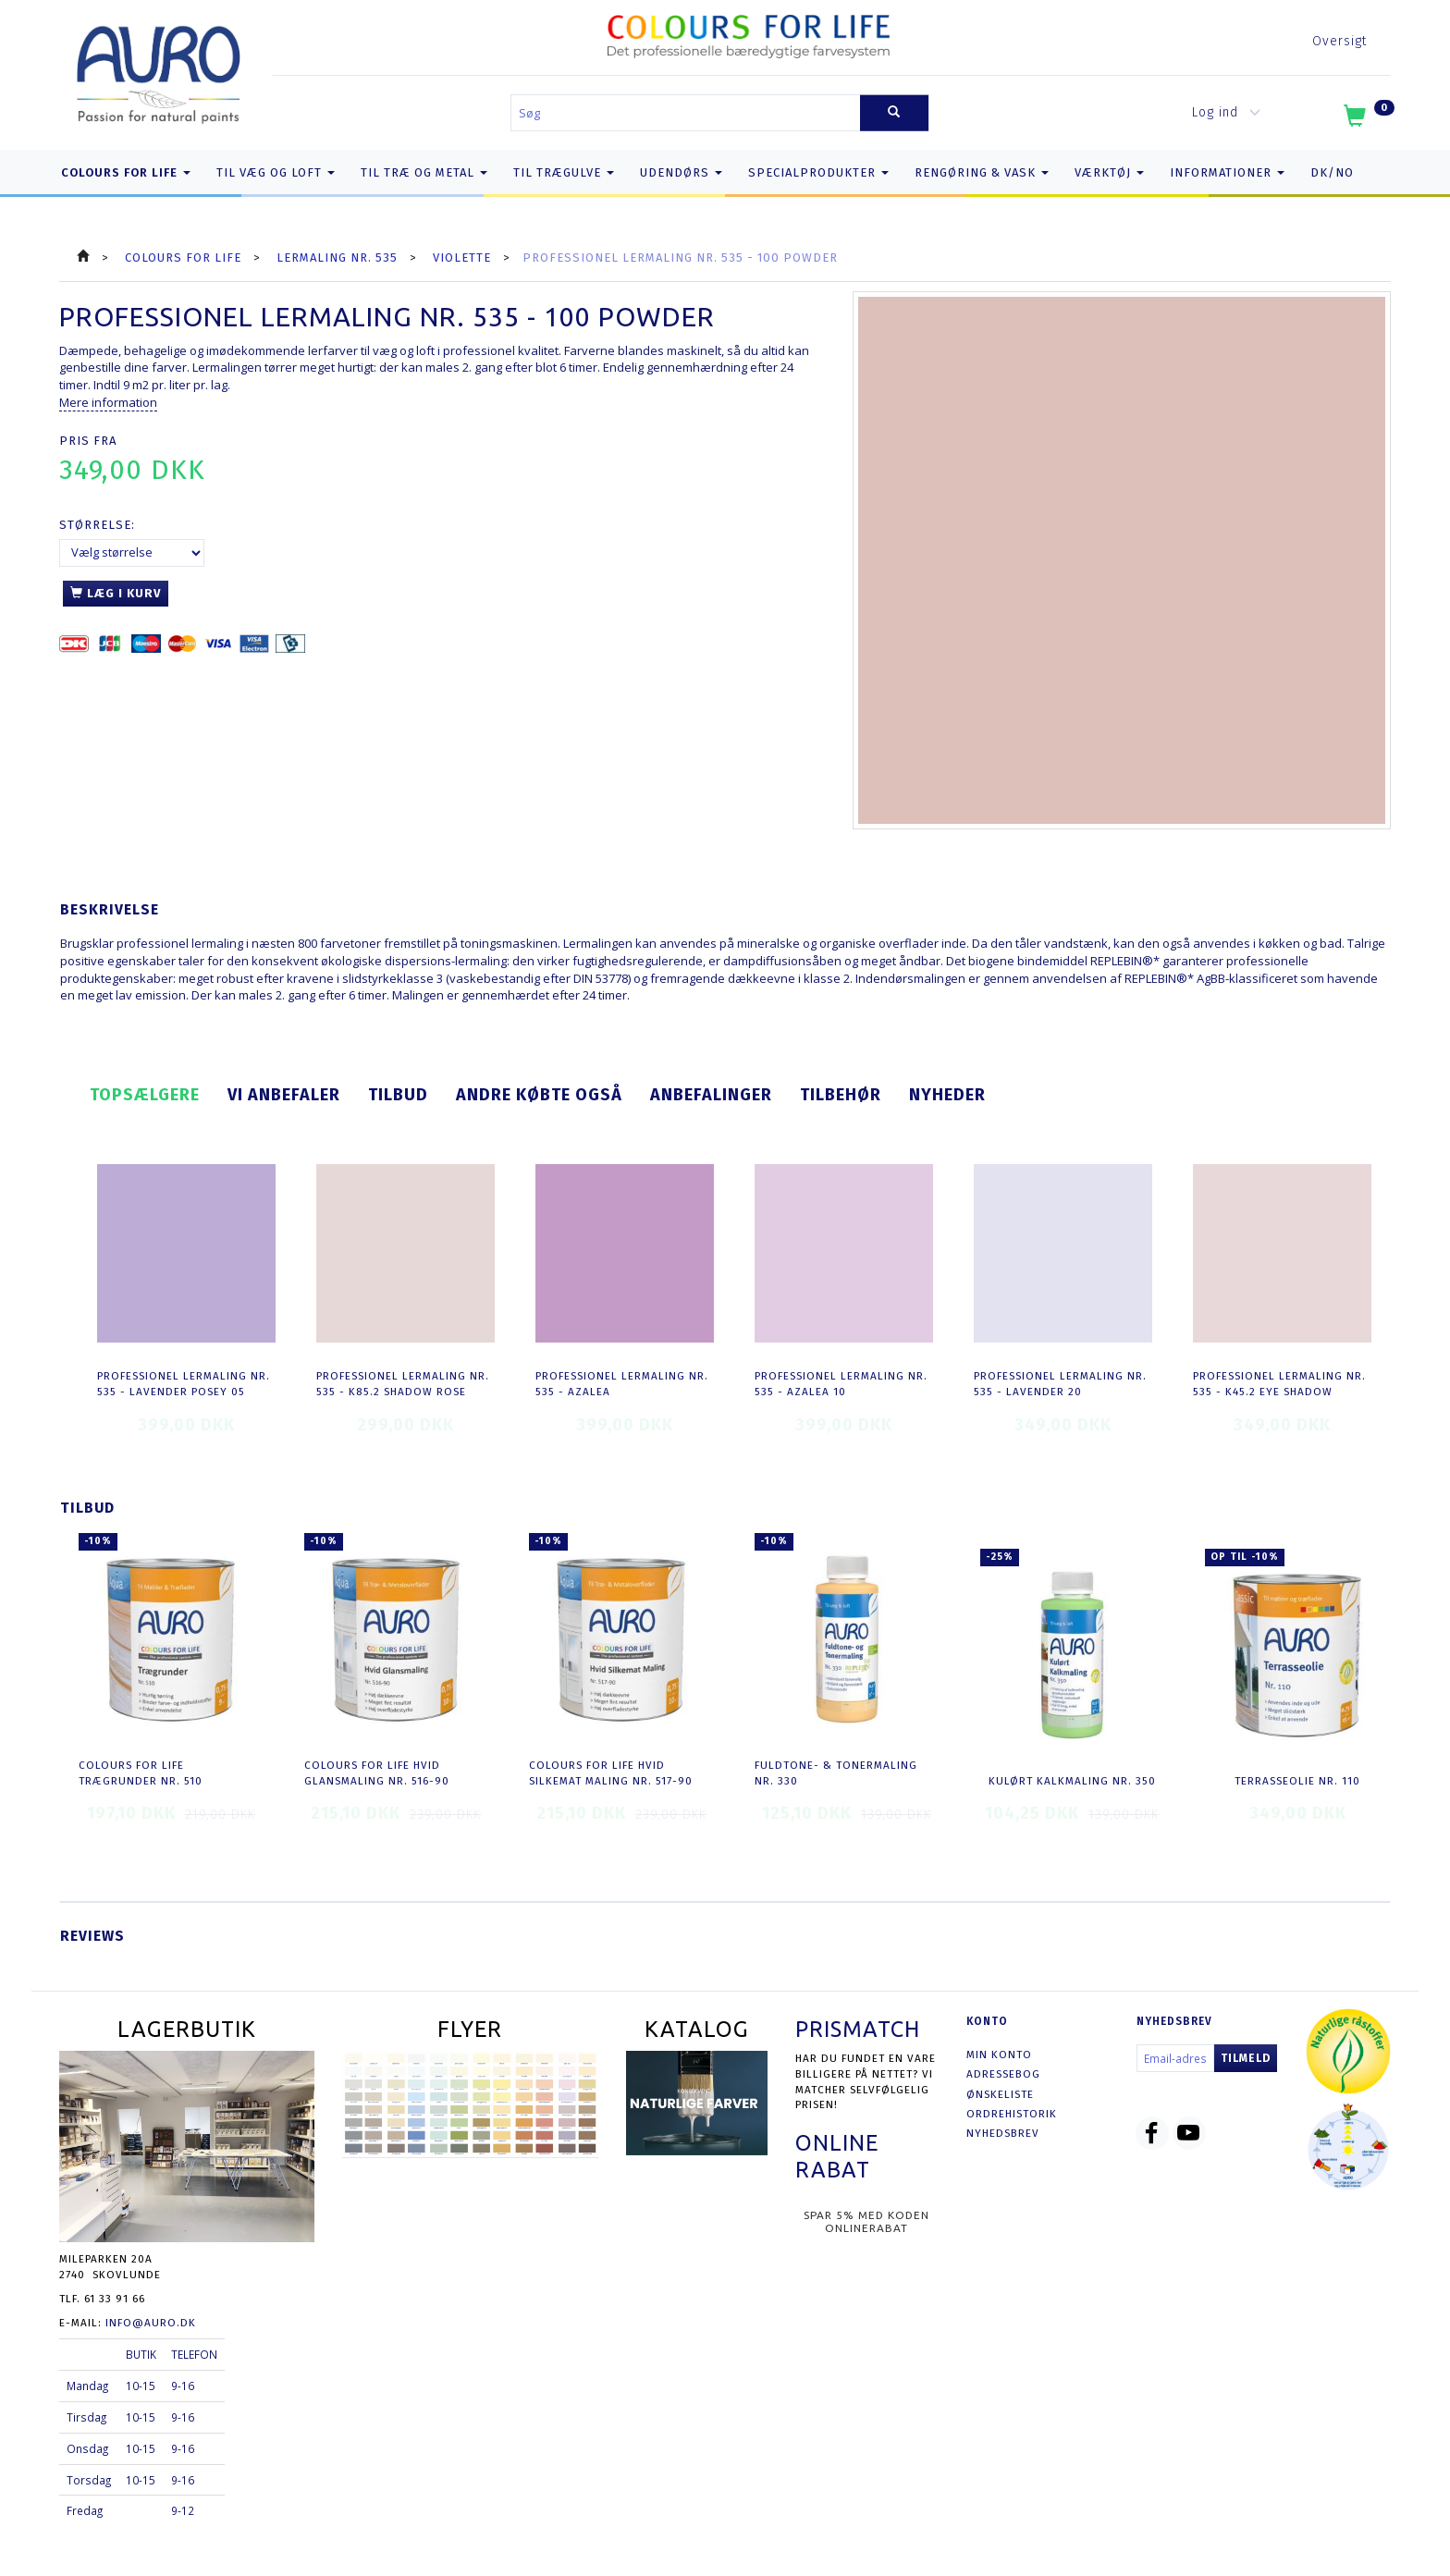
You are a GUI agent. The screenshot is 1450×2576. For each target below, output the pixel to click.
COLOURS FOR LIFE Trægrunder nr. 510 (141, 1773)
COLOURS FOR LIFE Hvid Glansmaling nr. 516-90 (376, 1773)
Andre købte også (539, 1095)
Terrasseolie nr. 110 (1297, 1780)
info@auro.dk (150, 2322)
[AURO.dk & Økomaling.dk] (159, 70)
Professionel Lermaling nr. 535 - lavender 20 (1060, 1383)
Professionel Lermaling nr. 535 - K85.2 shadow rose (402, 1383)
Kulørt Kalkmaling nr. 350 (1072, 1780)
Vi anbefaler (283, 1095)
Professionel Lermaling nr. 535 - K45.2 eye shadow (1279, 1383)
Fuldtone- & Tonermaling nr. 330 (836, 1773)
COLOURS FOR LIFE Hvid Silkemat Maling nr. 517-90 (611, 1773)
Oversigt (1339, 41)
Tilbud (398, 1095)
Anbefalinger (711, 1095)
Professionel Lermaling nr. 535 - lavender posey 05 (183, 1383)
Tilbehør (840, 1095)
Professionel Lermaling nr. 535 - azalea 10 (841, 1383)
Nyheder (947, 1095)
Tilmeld (1246, 2058)
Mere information (108, 402)
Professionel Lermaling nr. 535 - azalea (621, 1383)
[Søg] (894, 113)
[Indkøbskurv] (1367, 119)
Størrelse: (97, 525)
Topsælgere (145, 1095)
